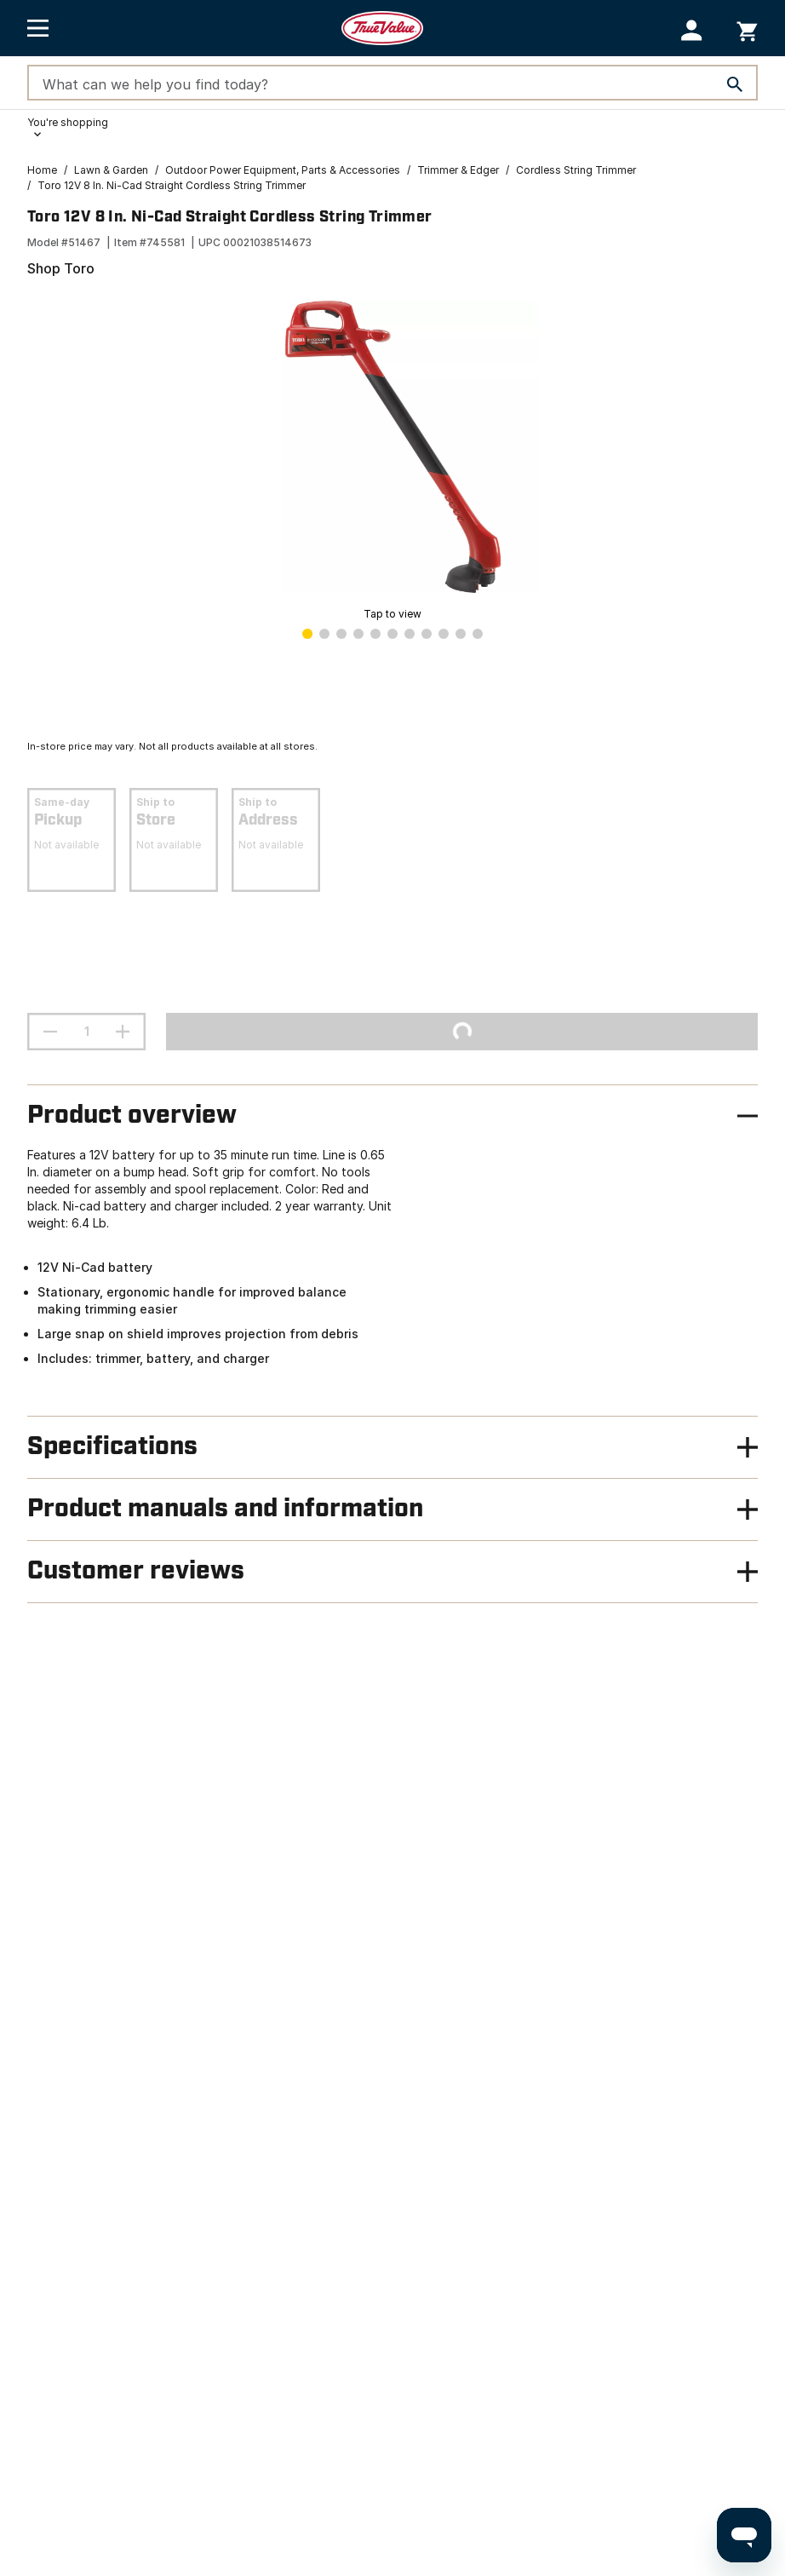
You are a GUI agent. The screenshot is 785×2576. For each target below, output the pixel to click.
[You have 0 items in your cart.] (747, 28)
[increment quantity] (122, 1031)
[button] (691, 30)
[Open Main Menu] (38, 28)
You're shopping (67, 122)
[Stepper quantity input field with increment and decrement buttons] (86, 1031)
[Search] (734, 84)
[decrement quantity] (50, 1031)
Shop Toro (61, 268)
